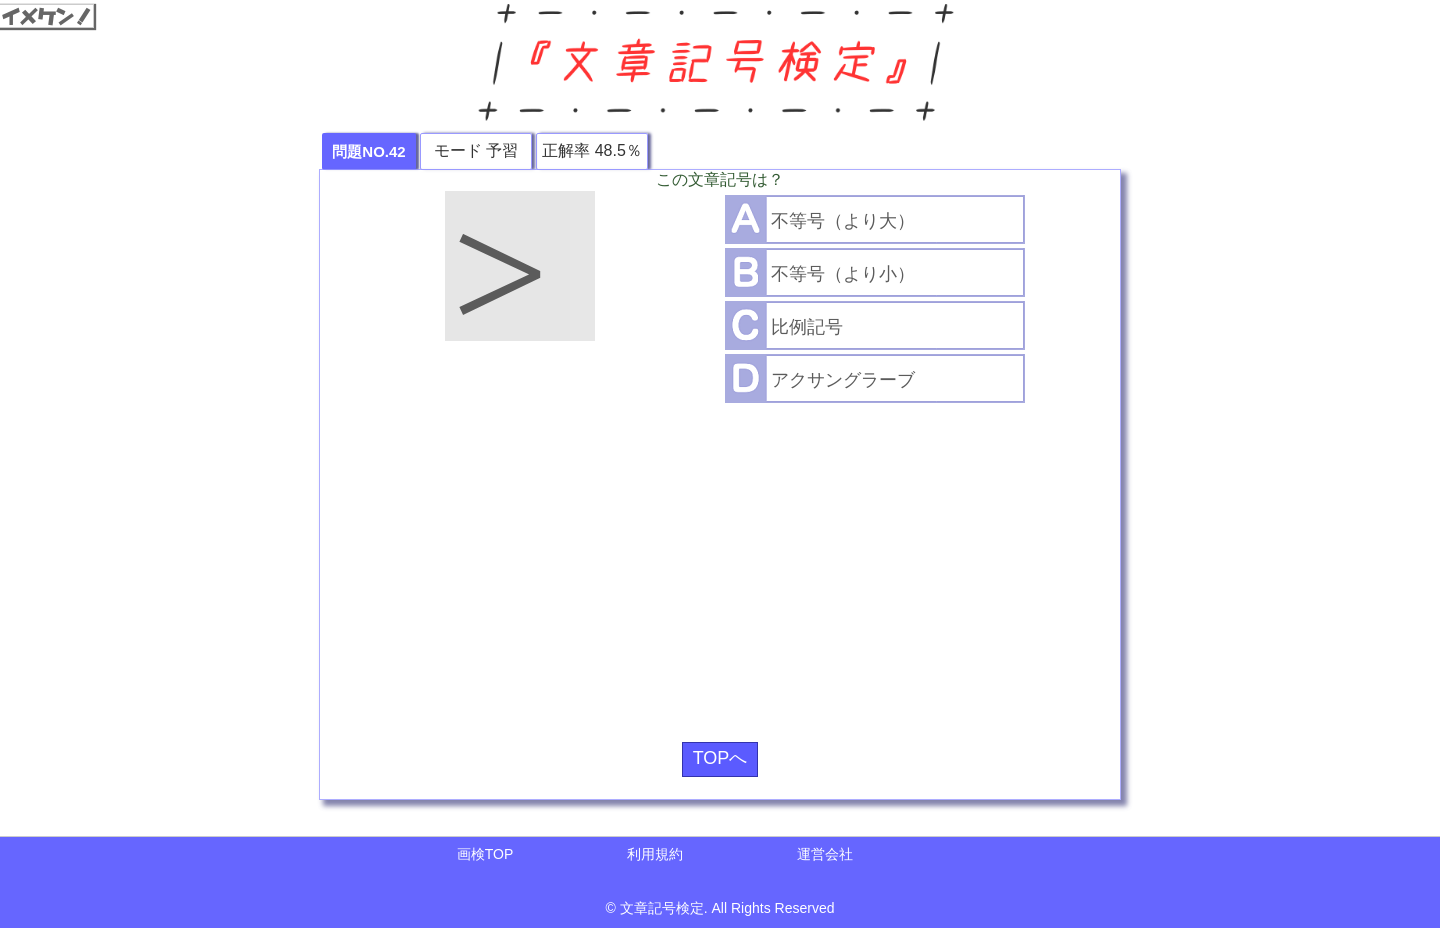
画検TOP (485, 854)
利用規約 (655, 854)
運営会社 (825, 854)
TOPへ (720, 758)
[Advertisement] (720, 565)
